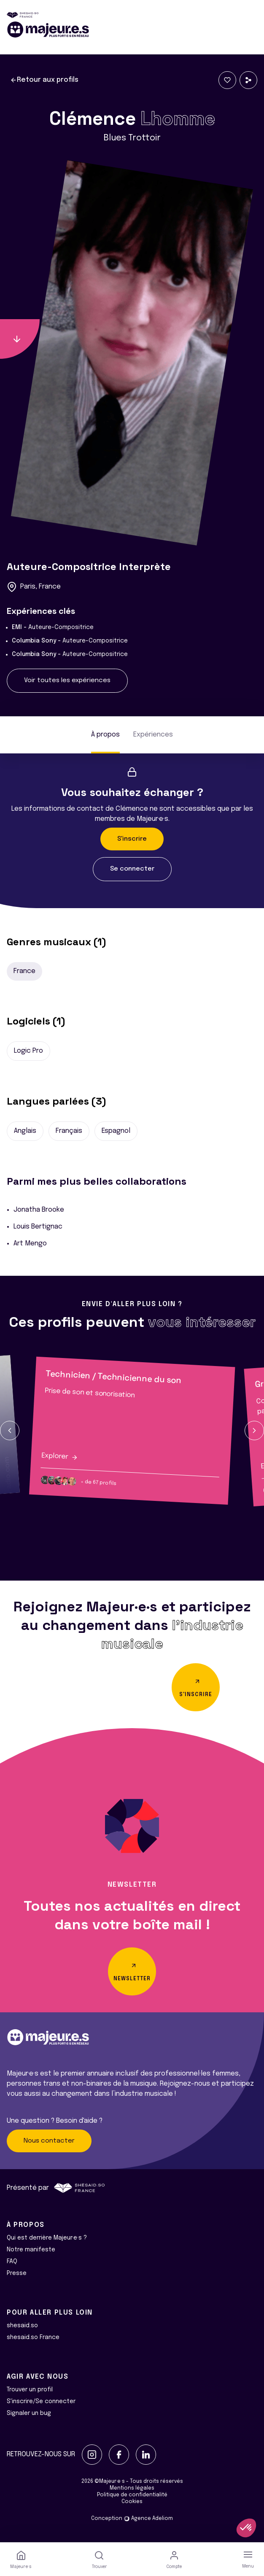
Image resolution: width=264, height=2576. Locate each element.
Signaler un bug (29, 2413)
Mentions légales (132, 2488)
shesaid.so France (33, 2337)
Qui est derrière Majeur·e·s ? (47, 2238)
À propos (105, 734)
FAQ (12, 2261)
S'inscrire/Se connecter (41, 2401)
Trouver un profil (30, 2390)
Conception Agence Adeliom (132, 2518)
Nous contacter (49, 2141)
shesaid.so (22, 2326)
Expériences (153, 734)
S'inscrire (132, 839)
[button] (9, 1430)
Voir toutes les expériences (67, 680)
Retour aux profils (44, 80)
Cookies (132, 2501)
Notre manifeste (31, 2250)
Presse (17, 2273)
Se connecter (132, 869)
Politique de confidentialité (132, 2495)
